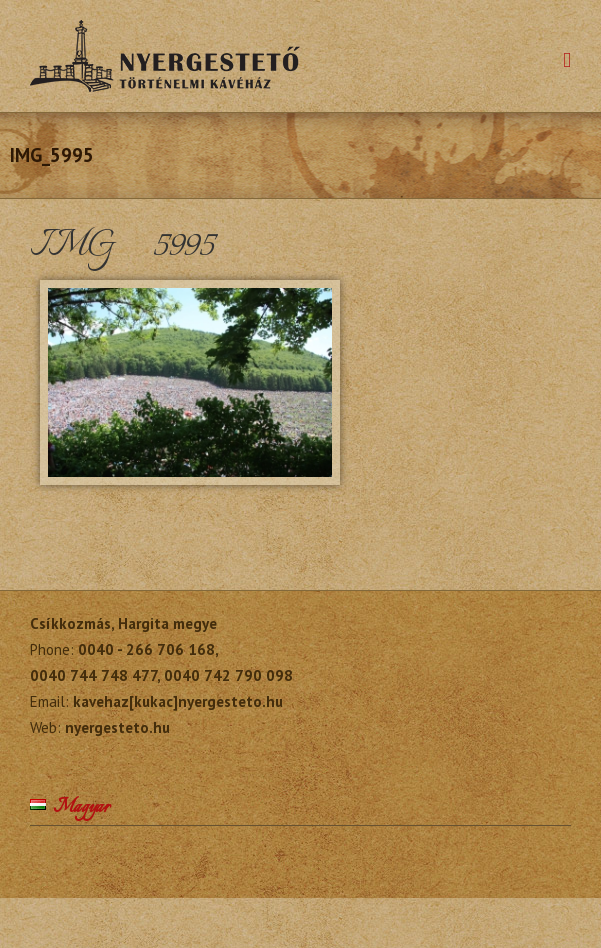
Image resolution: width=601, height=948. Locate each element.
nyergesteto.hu (117, 727)
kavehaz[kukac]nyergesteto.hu (178, 701)
